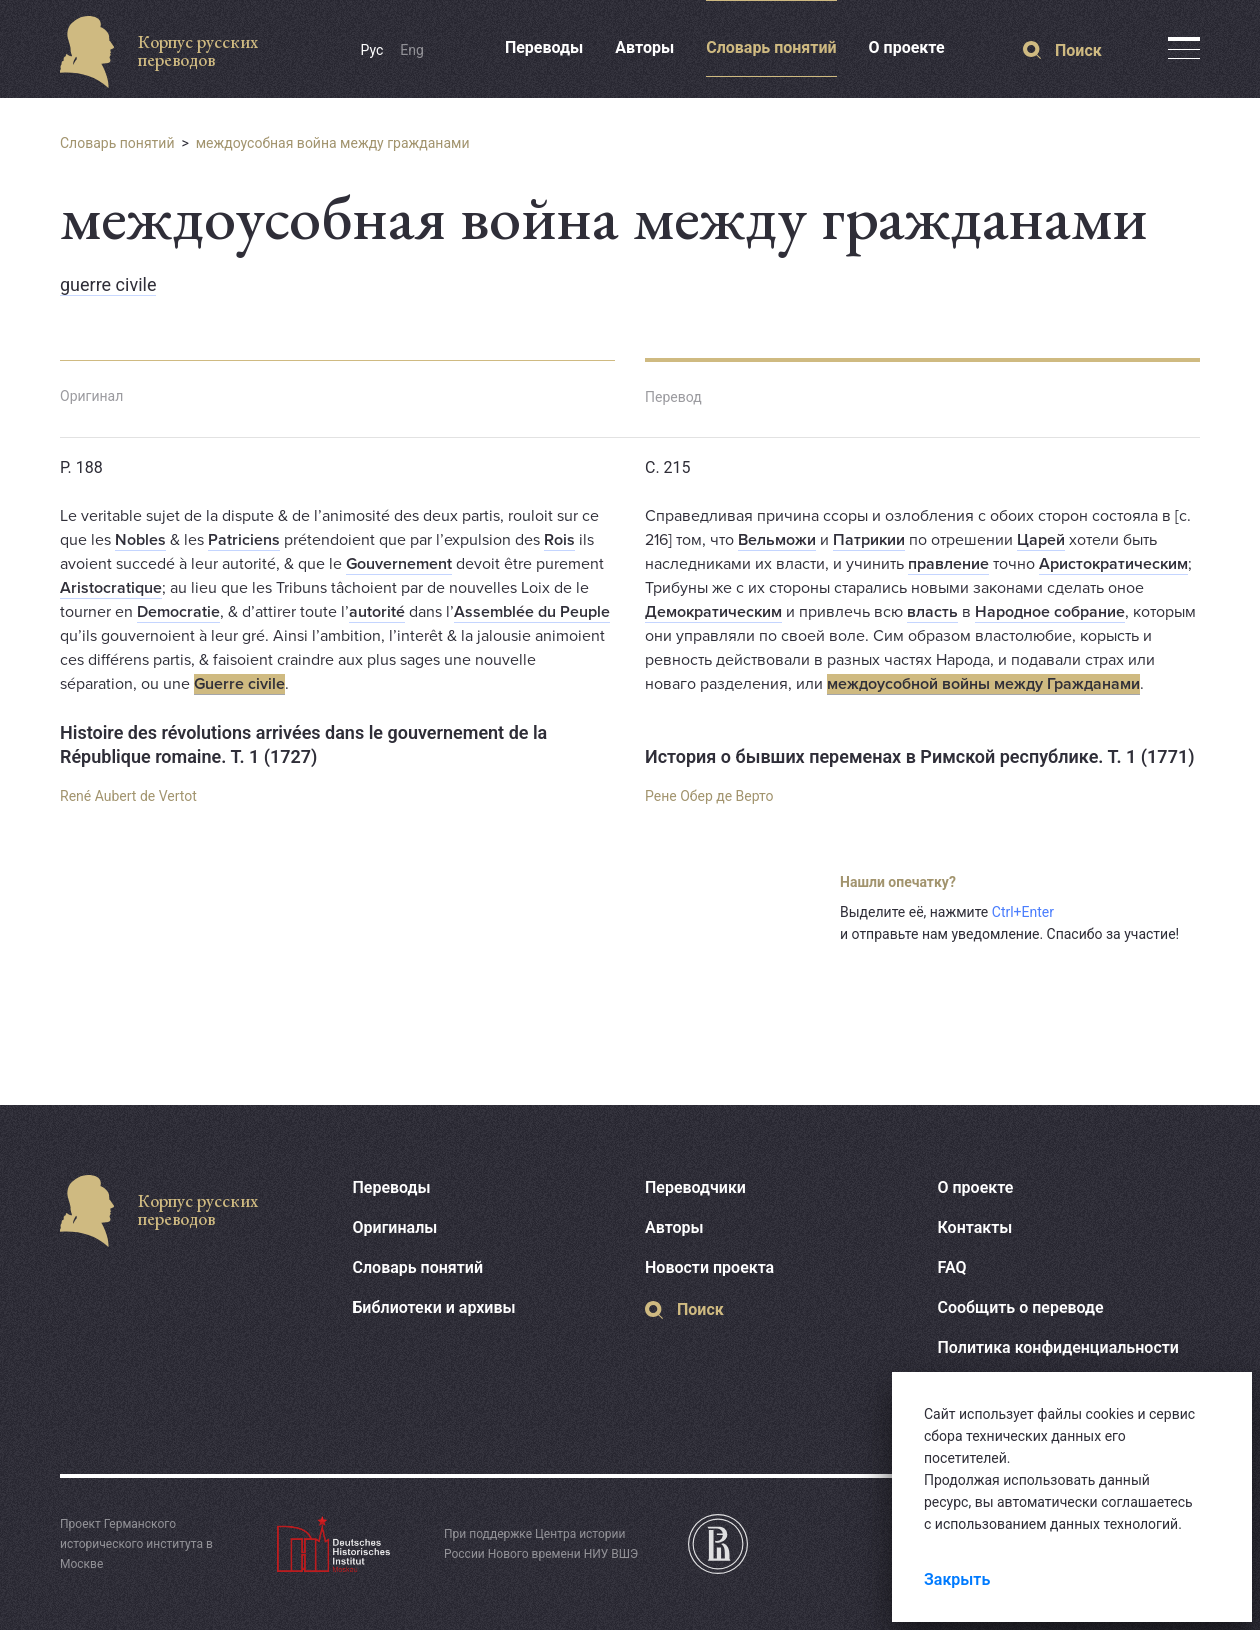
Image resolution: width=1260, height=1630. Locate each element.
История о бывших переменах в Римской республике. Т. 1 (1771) (920, 756)
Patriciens (244, 540)
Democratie (178, 612)
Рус (372, 50)
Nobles (140, 540)
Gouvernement (399, 564)
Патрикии (869, 540)
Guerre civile (239, 684)
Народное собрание (1050, 612)
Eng (412, 50)
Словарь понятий (771, 47)
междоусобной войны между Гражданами (983, 684)
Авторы (644, 47)
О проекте (907, 47)
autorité (377, 612)
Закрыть (957, 1579)
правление (948, 564)
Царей (1041, 540)
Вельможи (777, 540)
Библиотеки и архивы (434, 1307)
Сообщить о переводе (1021, 1307)
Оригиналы (395, 1227)
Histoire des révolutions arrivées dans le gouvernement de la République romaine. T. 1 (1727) (303, 744)
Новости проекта (709, 1267)
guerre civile (108, 284)
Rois (559, 540)
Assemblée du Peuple (532, 612)
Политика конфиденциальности (1058, 1347)
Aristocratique (111, 588)
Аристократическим (1113, 564)
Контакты (975, 1227)
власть (932, 612)
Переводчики (695, 1187)
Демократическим (713, 612)
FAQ (952, 1267)
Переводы (544, 47)
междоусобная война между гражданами (333, 143)
